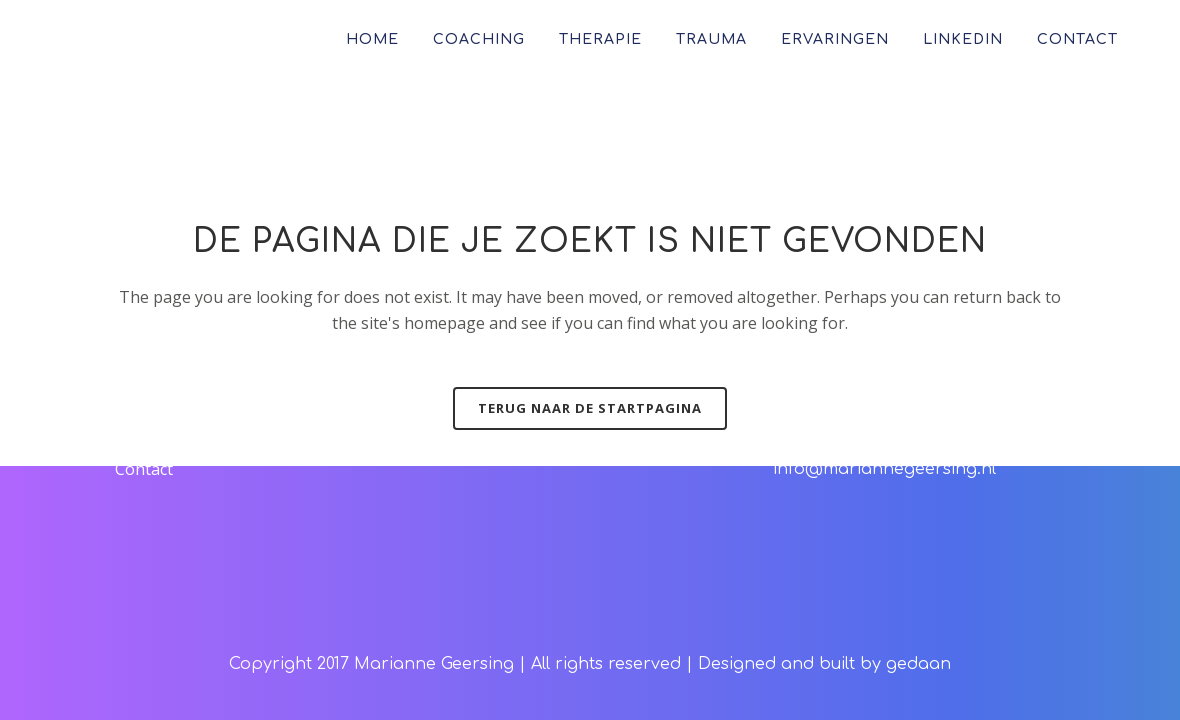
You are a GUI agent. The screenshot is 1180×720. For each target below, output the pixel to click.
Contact (144, 469)
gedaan (918, 664)
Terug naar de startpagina (590, 408)
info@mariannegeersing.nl (884, 469)
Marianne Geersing (434, 664)
